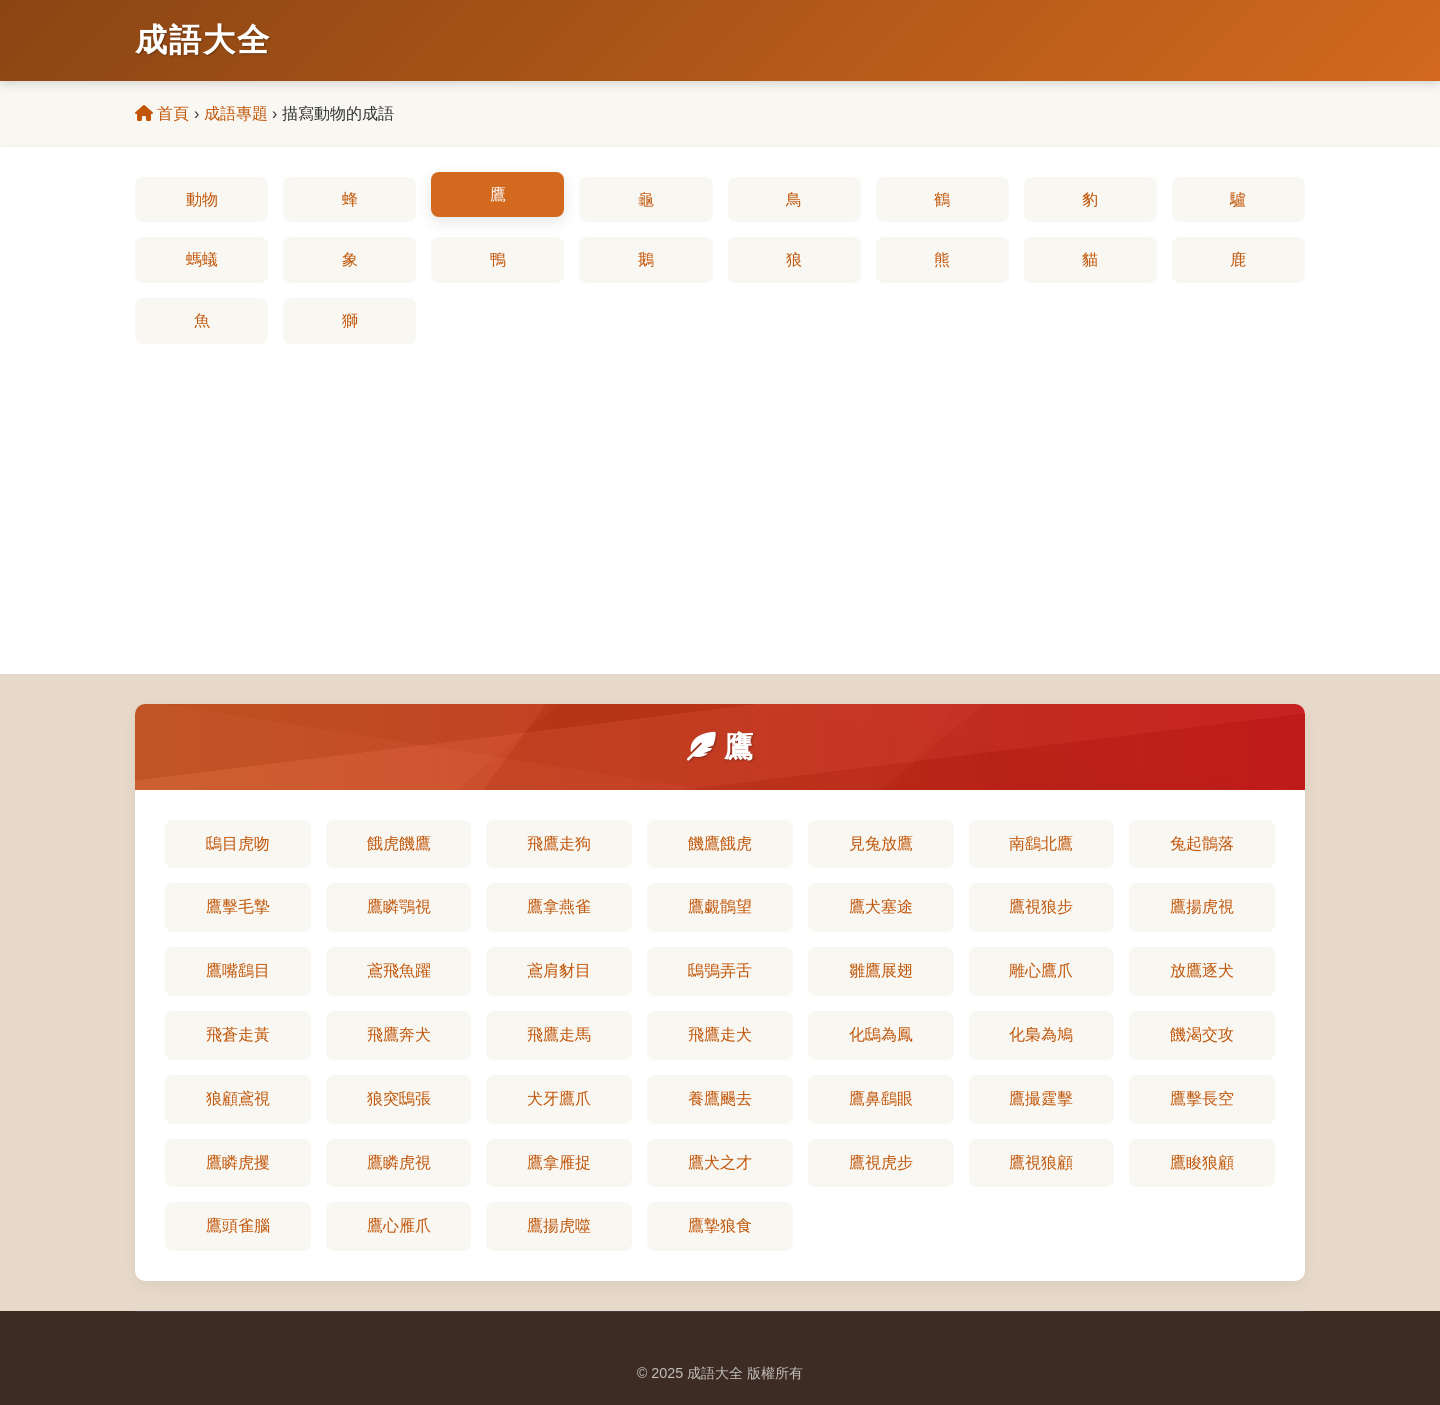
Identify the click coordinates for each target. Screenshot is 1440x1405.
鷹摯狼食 (720, 1225)
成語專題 (236, 113)
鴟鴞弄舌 (720, 970)
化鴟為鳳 (881, 1034)
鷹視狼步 (1041, 906)
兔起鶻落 (1202, 843)
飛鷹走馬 (559, 1034)
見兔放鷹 (881, 843)
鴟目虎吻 (238, 843)
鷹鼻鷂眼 (881, 1098)
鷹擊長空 (1202, 1098)
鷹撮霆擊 (1041, 1098)
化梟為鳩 (1041, 1034)
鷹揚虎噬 (559, 1225)
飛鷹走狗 (559, 843)
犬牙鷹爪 (559, 1098)
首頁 (162, 113)
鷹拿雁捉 (559, 1162)
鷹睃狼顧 (1202, 1162)
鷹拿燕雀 (559, 906)
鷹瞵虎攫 (238, 1162)
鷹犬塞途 (881, 906)
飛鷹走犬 (720, 1034)
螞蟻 (202, 259)
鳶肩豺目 (559, 970)
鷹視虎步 (881, 1162)
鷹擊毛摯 (238, 906)
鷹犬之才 (720, 1162)
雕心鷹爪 (1041, 970)
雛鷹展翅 (881, 970)
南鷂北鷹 (1041, 843)
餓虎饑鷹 (399, 843)
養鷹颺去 (720, 1098)
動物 (202, 199)
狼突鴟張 (399, 1098)
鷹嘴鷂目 (238, 970)
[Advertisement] (720, 494)
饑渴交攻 (1202, 1034)
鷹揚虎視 (1202, 906)
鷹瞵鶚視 (399, 906)
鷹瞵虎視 (399, 1162)
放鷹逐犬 (1202, 970)
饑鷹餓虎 (720, 843)
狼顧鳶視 (238, 1098)
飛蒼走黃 (238, 1034)
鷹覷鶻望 (720, 906)
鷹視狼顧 (1041, 1162)
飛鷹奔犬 (399, 1034)
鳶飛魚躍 (399, 970)
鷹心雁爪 (399, 1225)
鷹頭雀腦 (238, 1225)
